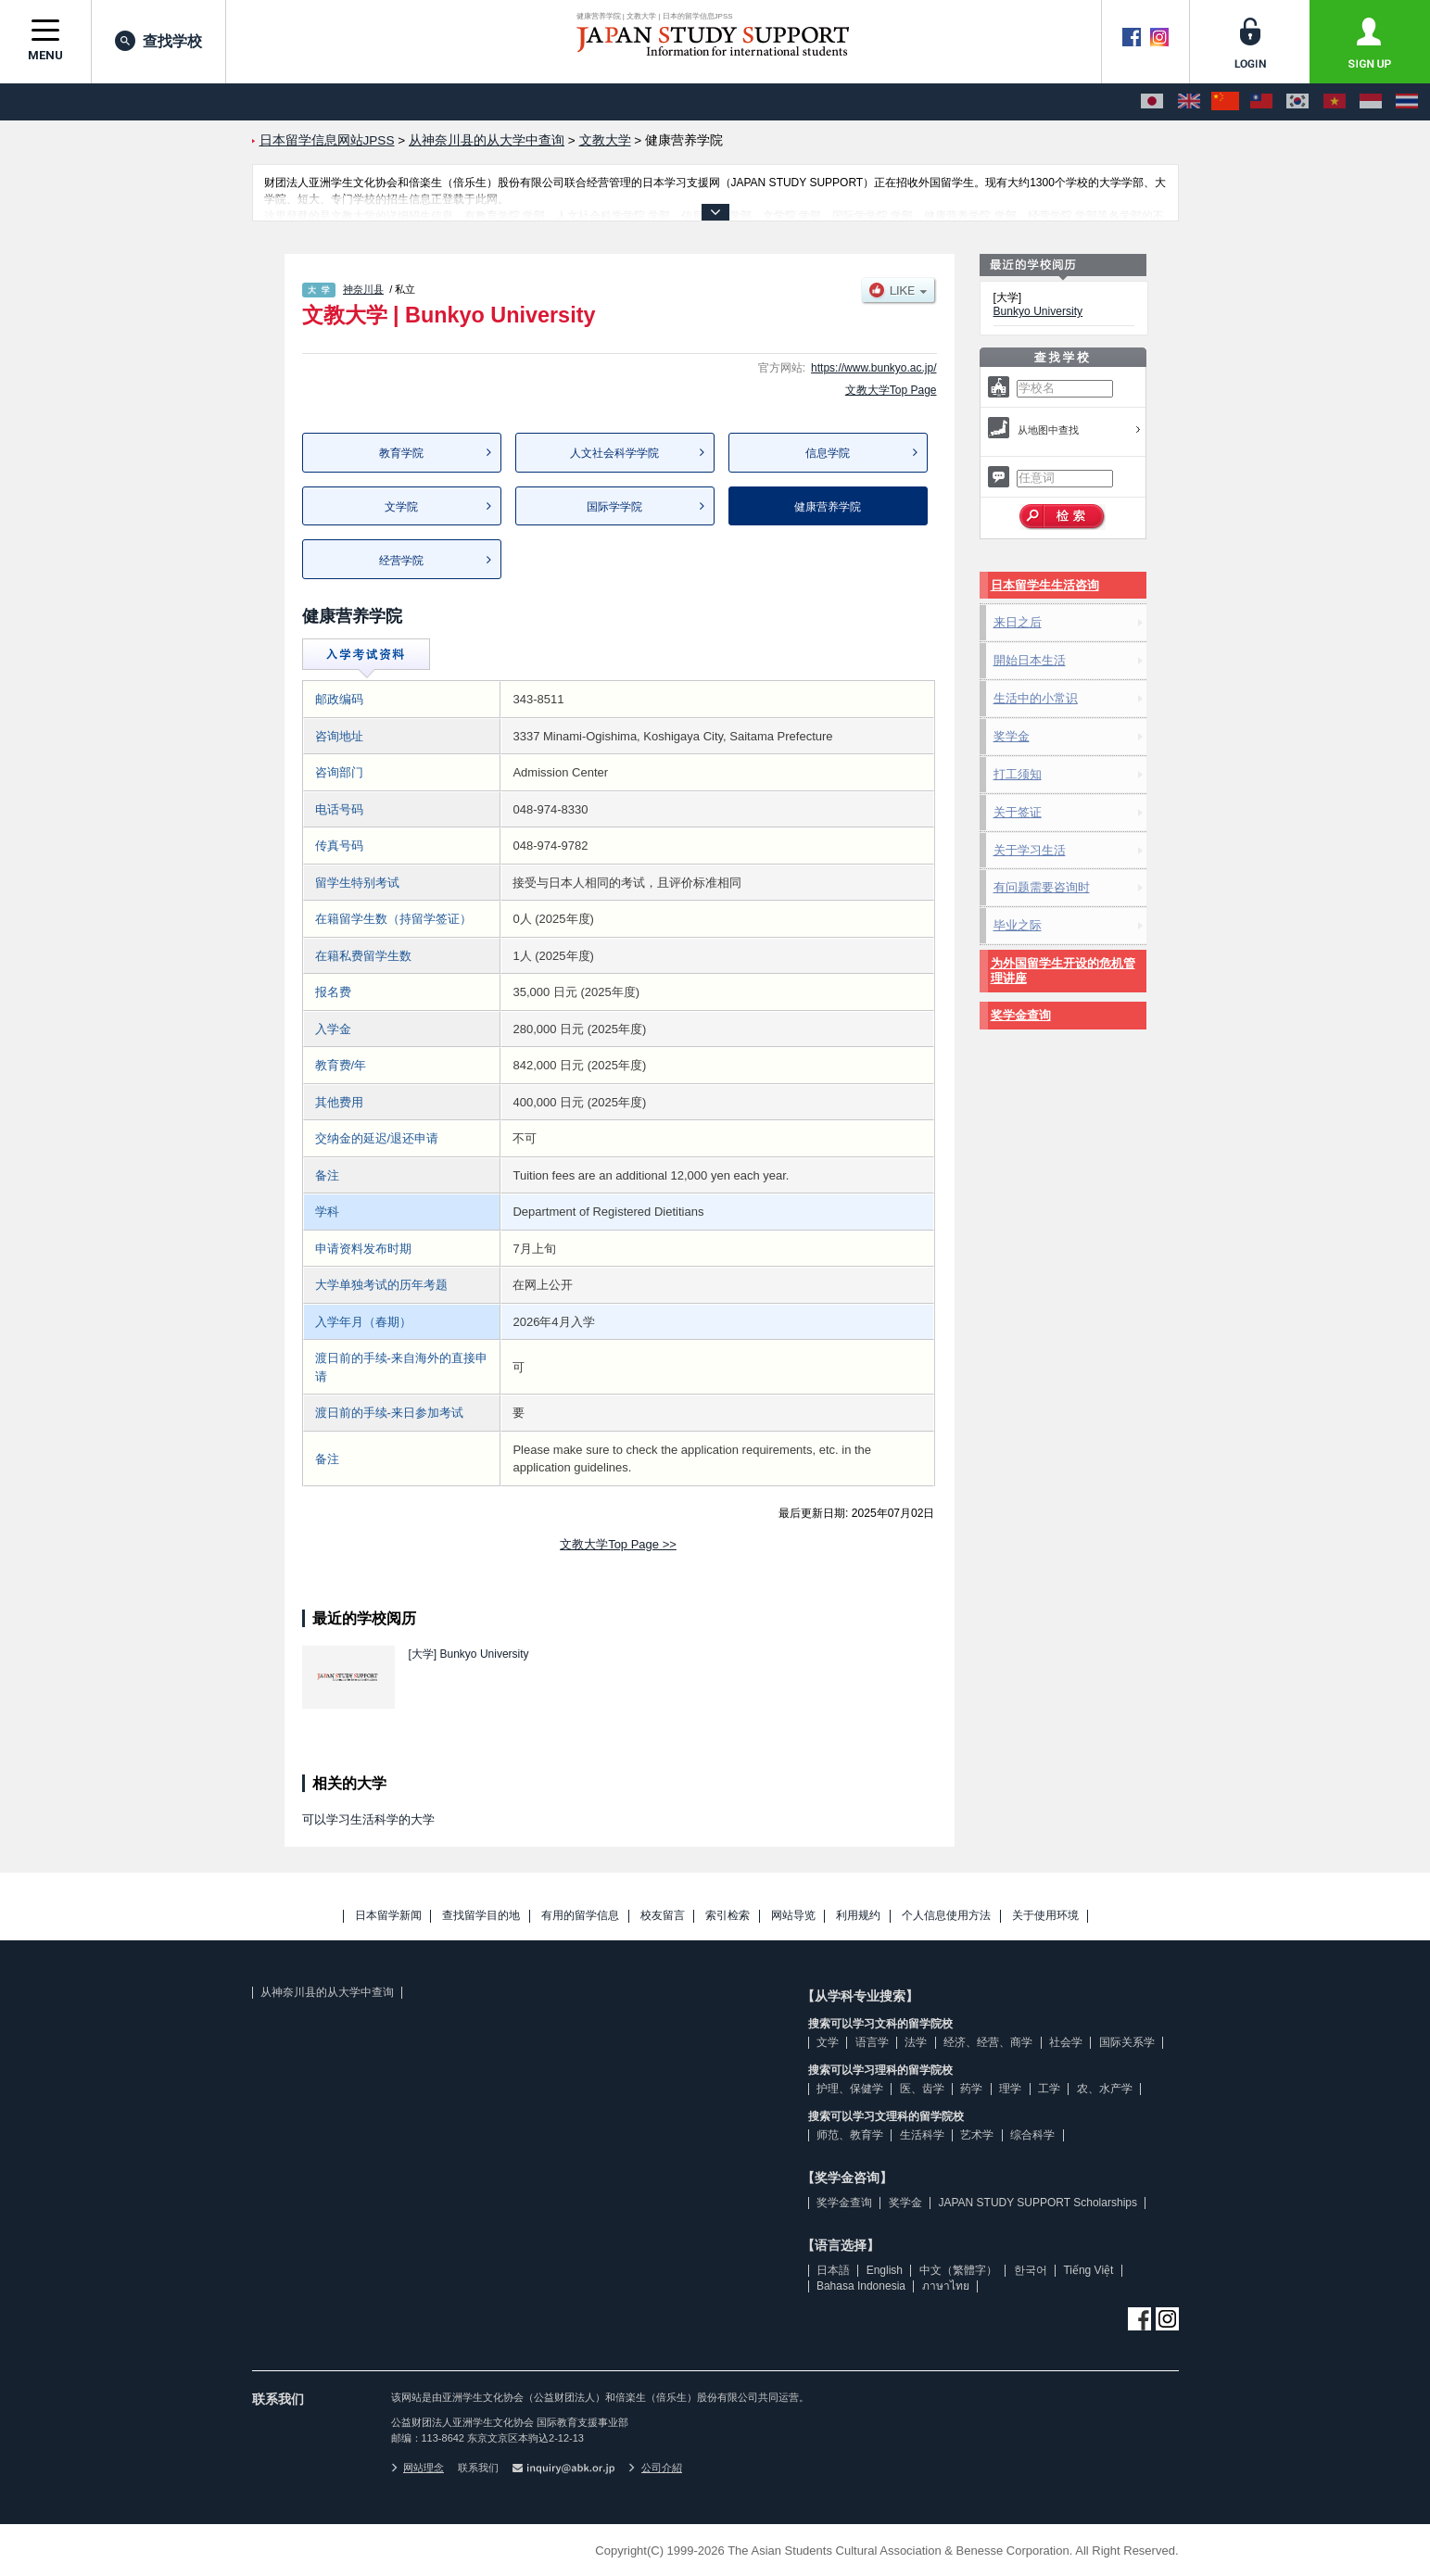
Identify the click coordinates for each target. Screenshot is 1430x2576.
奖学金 (1011, 736)
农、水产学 (1105, 2088)
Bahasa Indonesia (860, 2285)
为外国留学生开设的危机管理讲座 (1063, 970)
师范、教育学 (849, 2134)
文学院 (401, 506)
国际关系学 (1127, 2042)
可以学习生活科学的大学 (368, 1819)
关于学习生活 (1029, 850)
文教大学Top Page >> (618, 1544)
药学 (971, 2088)
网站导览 (793, 1916)
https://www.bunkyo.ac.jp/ (873, 367)
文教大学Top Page (891, 390)
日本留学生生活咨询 (1045, 585)
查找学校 (158, 41)
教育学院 (401, 453)
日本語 (833, 2270)
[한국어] (1297, 102)
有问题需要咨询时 (1041, 887)
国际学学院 (614, 506)
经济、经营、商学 (987, 2042)
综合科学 (1032, 2134)
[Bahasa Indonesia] (1371, 102)
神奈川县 (363, 289)
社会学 (1065, 2042)
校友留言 (662, 1916)
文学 (827, 2042)
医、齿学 (922, 2088)
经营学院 (401, 560)
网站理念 (418, 2467)
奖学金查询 (1021, 1015)
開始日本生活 (1029, 660)
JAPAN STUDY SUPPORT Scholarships (1037, 2202)
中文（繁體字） (958, 2270)
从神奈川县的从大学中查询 (327, 1992)
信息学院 (827, 453)
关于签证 (1017, 812)
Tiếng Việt (1088, 2270)
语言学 (872, 2042)
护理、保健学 (849, 2088)
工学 (1049, 2088)
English (885, 2270)
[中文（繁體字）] (1261, 102)
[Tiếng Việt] (1334, 102)
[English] (1189, 102)
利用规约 (858, 1916)
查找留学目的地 (481, 1916)
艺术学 (976, 2134)
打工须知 (1017, 774)
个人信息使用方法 (946, 1916)
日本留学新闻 (388, 1916)
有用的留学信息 (580, 1916)
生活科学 (922, 2134)
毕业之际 (1017, 925)
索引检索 (727, 1916)
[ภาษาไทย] (1407, 102)
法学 (916, 2042)
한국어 (1030, 2270)
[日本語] (1152, 102)
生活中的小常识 (1035, 698)
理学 (1010, 2088)
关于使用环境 (1045, 1916)
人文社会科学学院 (614, 453)
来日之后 (1017, 622)
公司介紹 (655, 2467)
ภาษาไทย (945, 2285)
